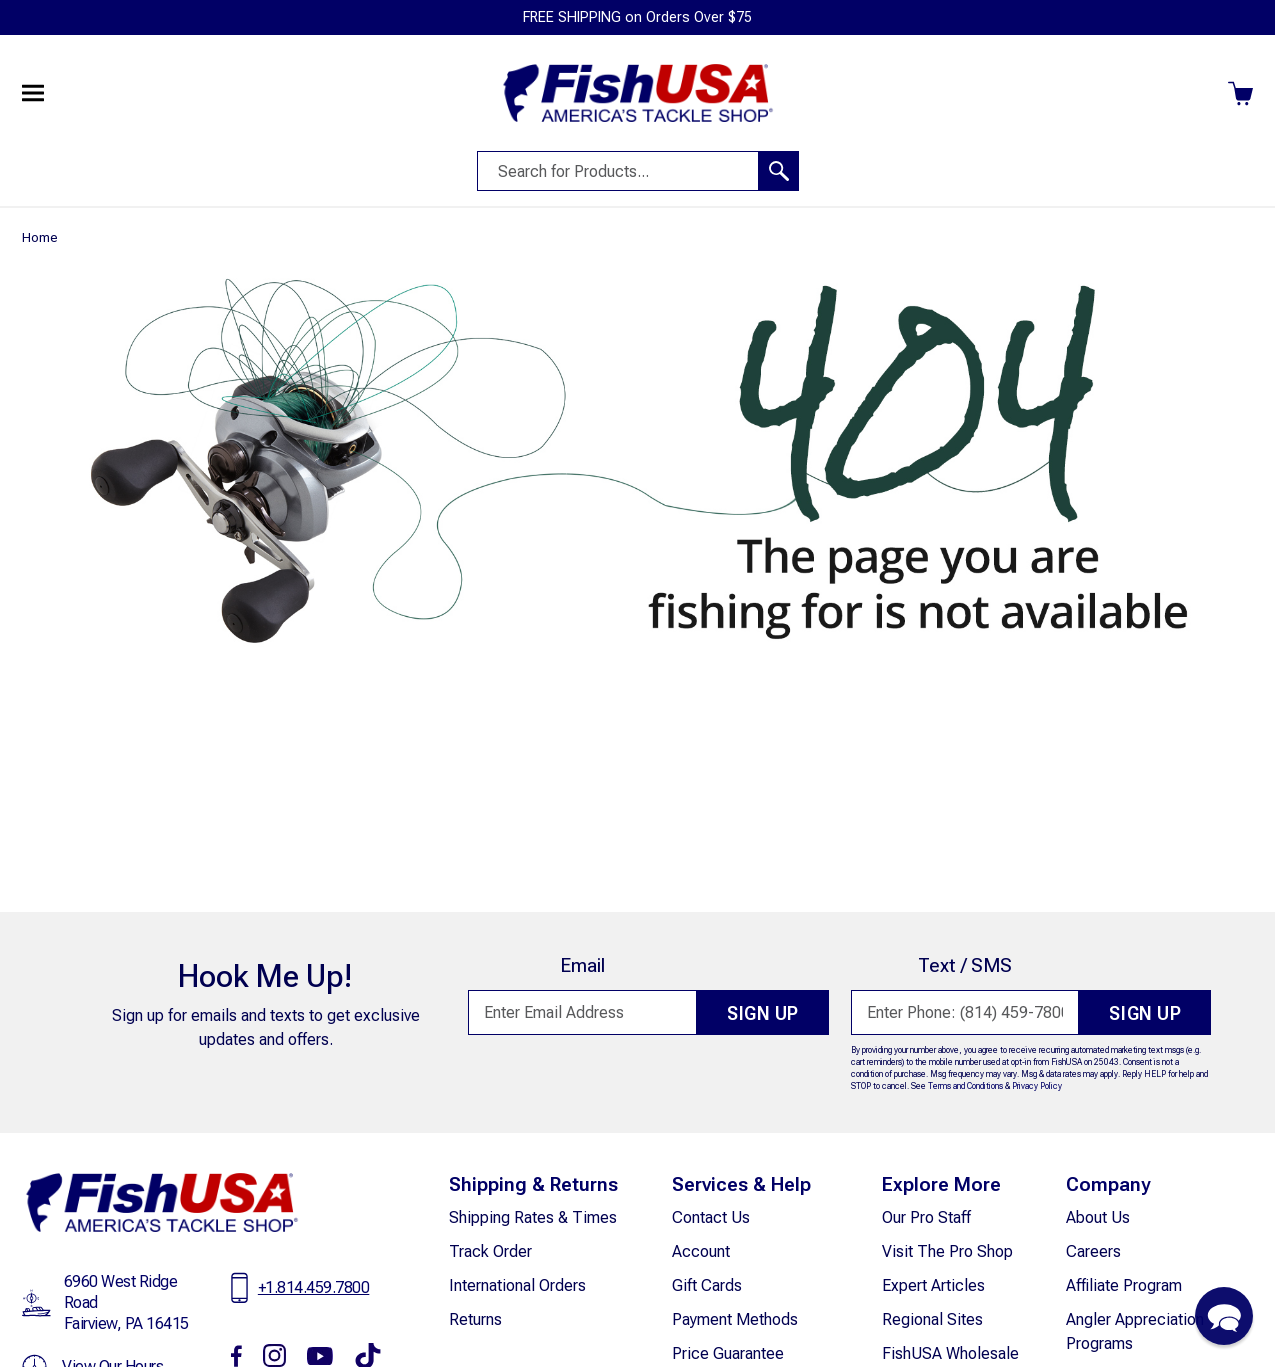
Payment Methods (735, 1319)
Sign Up (758, 1014)
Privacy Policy (1037, 1086)
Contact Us (711, 1217)
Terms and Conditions (965, 1086)
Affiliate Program (1124, 1285)
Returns (475, 1319)
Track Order (490, 1251)
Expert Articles (933, 1285)
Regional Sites (932, 1319)
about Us (1098, 1217)
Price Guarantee (728, 1353)
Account (701, 1251)
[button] (1224, 1316)
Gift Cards (707, 1285)
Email (577, 965)
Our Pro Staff (926, 1217)
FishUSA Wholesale (950, 1353)
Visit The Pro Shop (947, 1251)
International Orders (517, 1285)
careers (1093, 1251)
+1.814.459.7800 (314, 1287)
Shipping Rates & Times (533, 1217)
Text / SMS (960, 965)
